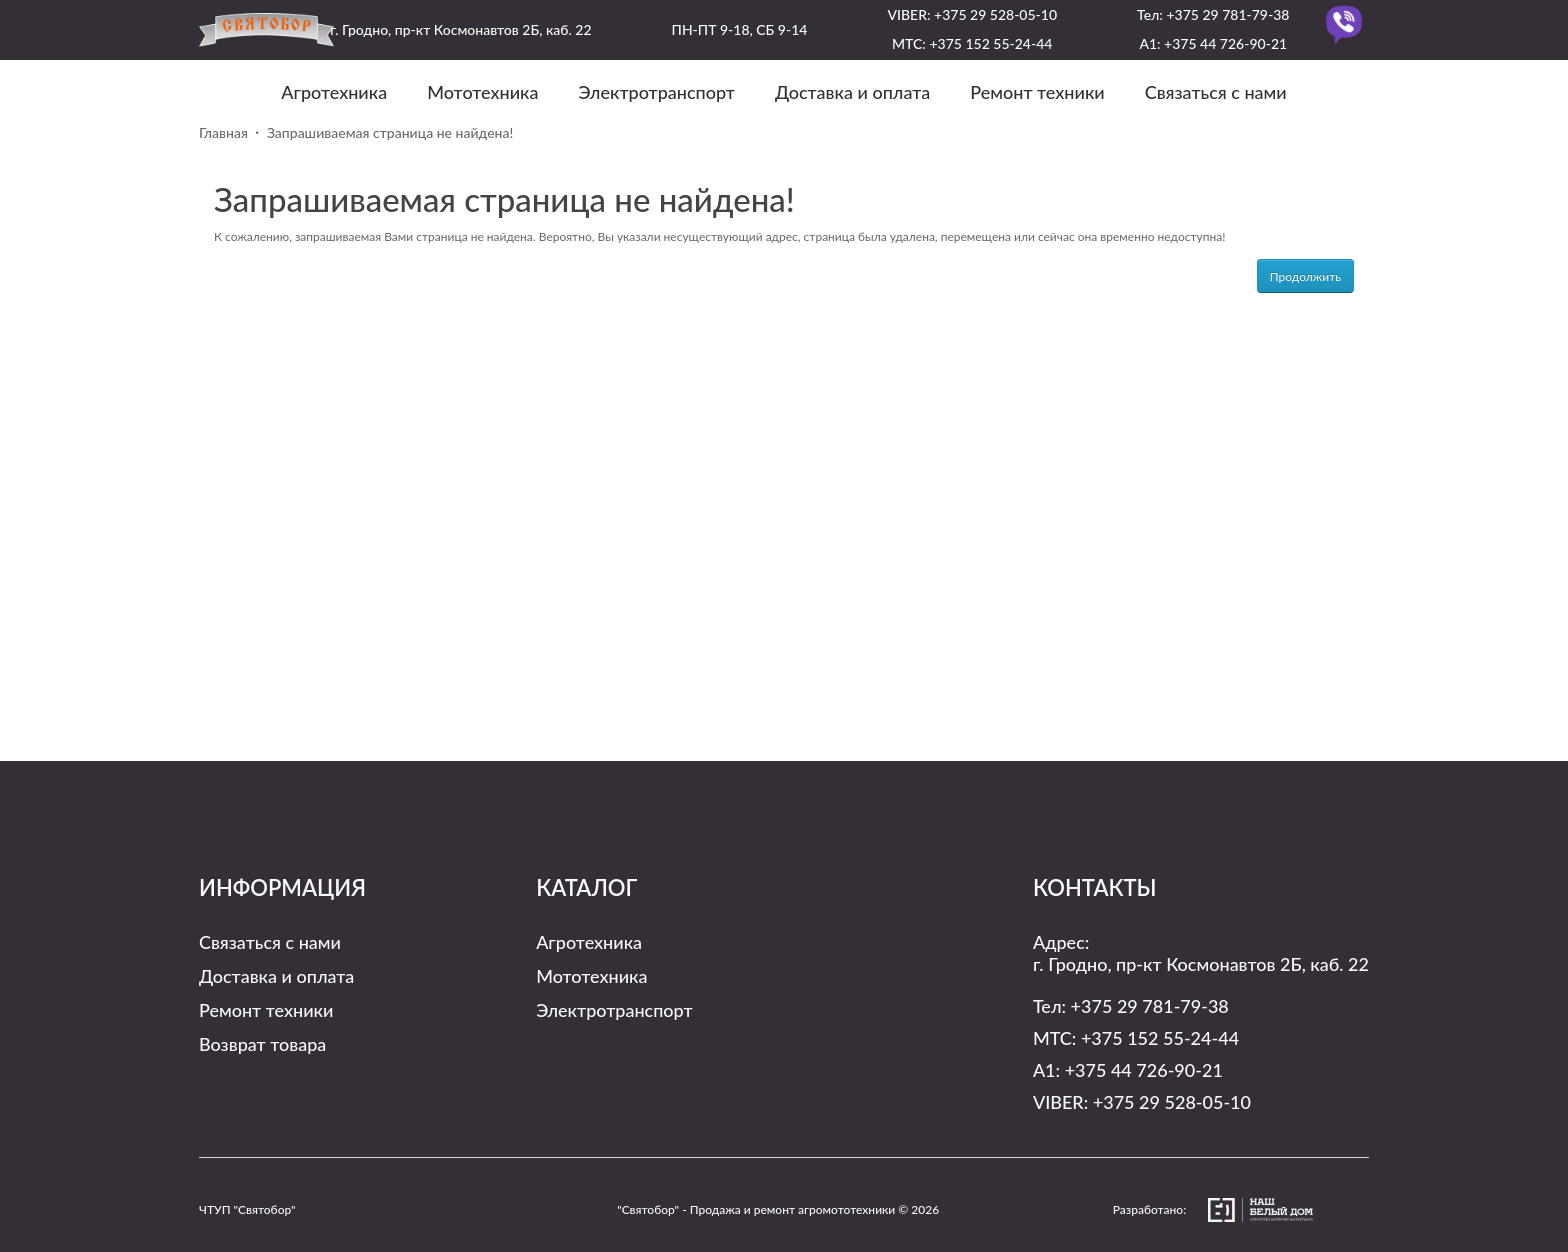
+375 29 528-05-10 (995, 14)
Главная (223, 132)
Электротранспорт (657, 92)
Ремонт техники (1037, 92)
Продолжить (1305, 276)
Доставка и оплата (852, 92)
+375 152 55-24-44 (990, 43)
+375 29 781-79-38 (1227, 14)
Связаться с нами (1216, 92)
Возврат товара (262, 1044)
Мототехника (482, 92)
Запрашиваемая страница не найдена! (390, 132)
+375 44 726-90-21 (1225, 43)
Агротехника (334, 92)
